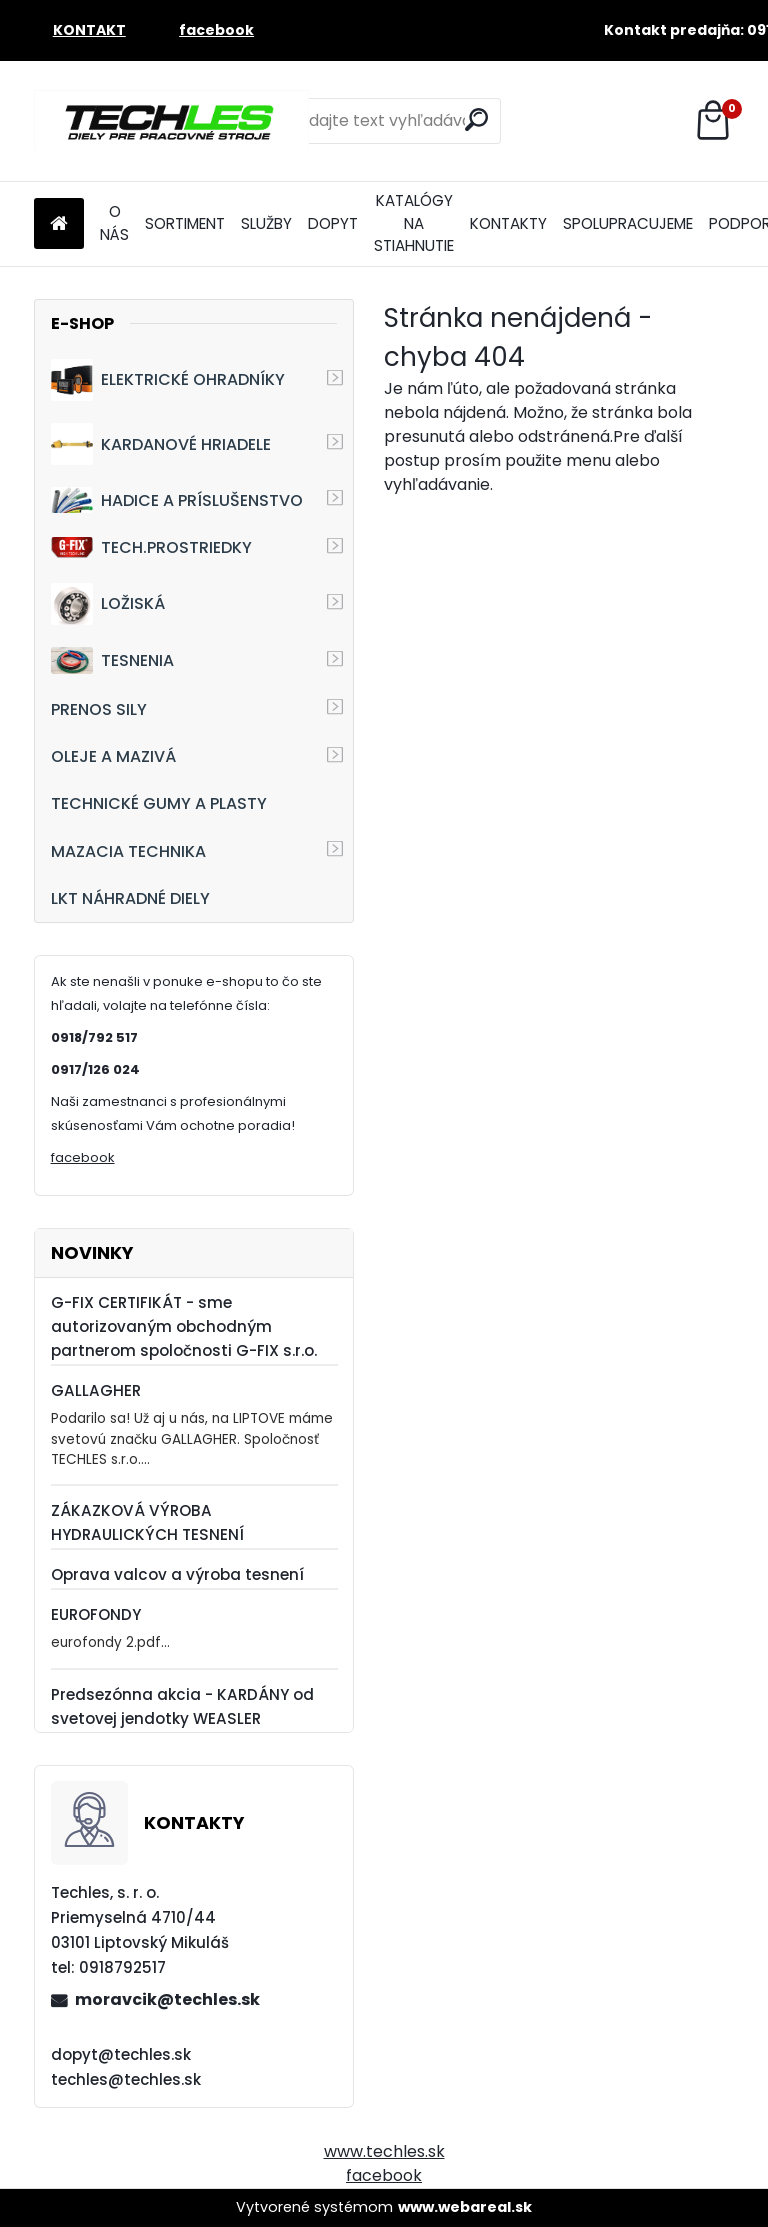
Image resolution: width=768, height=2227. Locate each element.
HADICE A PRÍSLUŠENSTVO (177, 499)
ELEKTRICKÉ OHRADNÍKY (168, 380)
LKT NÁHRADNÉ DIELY (130, 898)
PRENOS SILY (99, 709)
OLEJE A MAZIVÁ (113, 756)
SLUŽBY (266, 223)
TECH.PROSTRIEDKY (151, 547)
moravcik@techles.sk (167, 1999)
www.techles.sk (384, 2151)
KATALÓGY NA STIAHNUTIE (414, 223)
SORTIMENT (185, 223)
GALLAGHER (96, 1390)
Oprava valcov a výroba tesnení (177, 1574)
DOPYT (333, 223)
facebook (83, 1157)
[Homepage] (59, 224)
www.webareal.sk (465, 2207)
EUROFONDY (96, 1614)
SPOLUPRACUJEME (628, 223)
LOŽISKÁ (108, 604)
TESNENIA (112, 660)
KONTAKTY (508, 223)
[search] (476, 119)
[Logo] (171, 121)
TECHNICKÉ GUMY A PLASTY (159, 803)
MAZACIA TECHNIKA (128, 851)
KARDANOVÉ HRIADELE (161, 444)
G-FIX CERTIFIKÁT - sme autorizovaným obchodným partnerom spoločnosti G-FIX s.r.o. (184, 1326)
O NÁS (114, 223)
